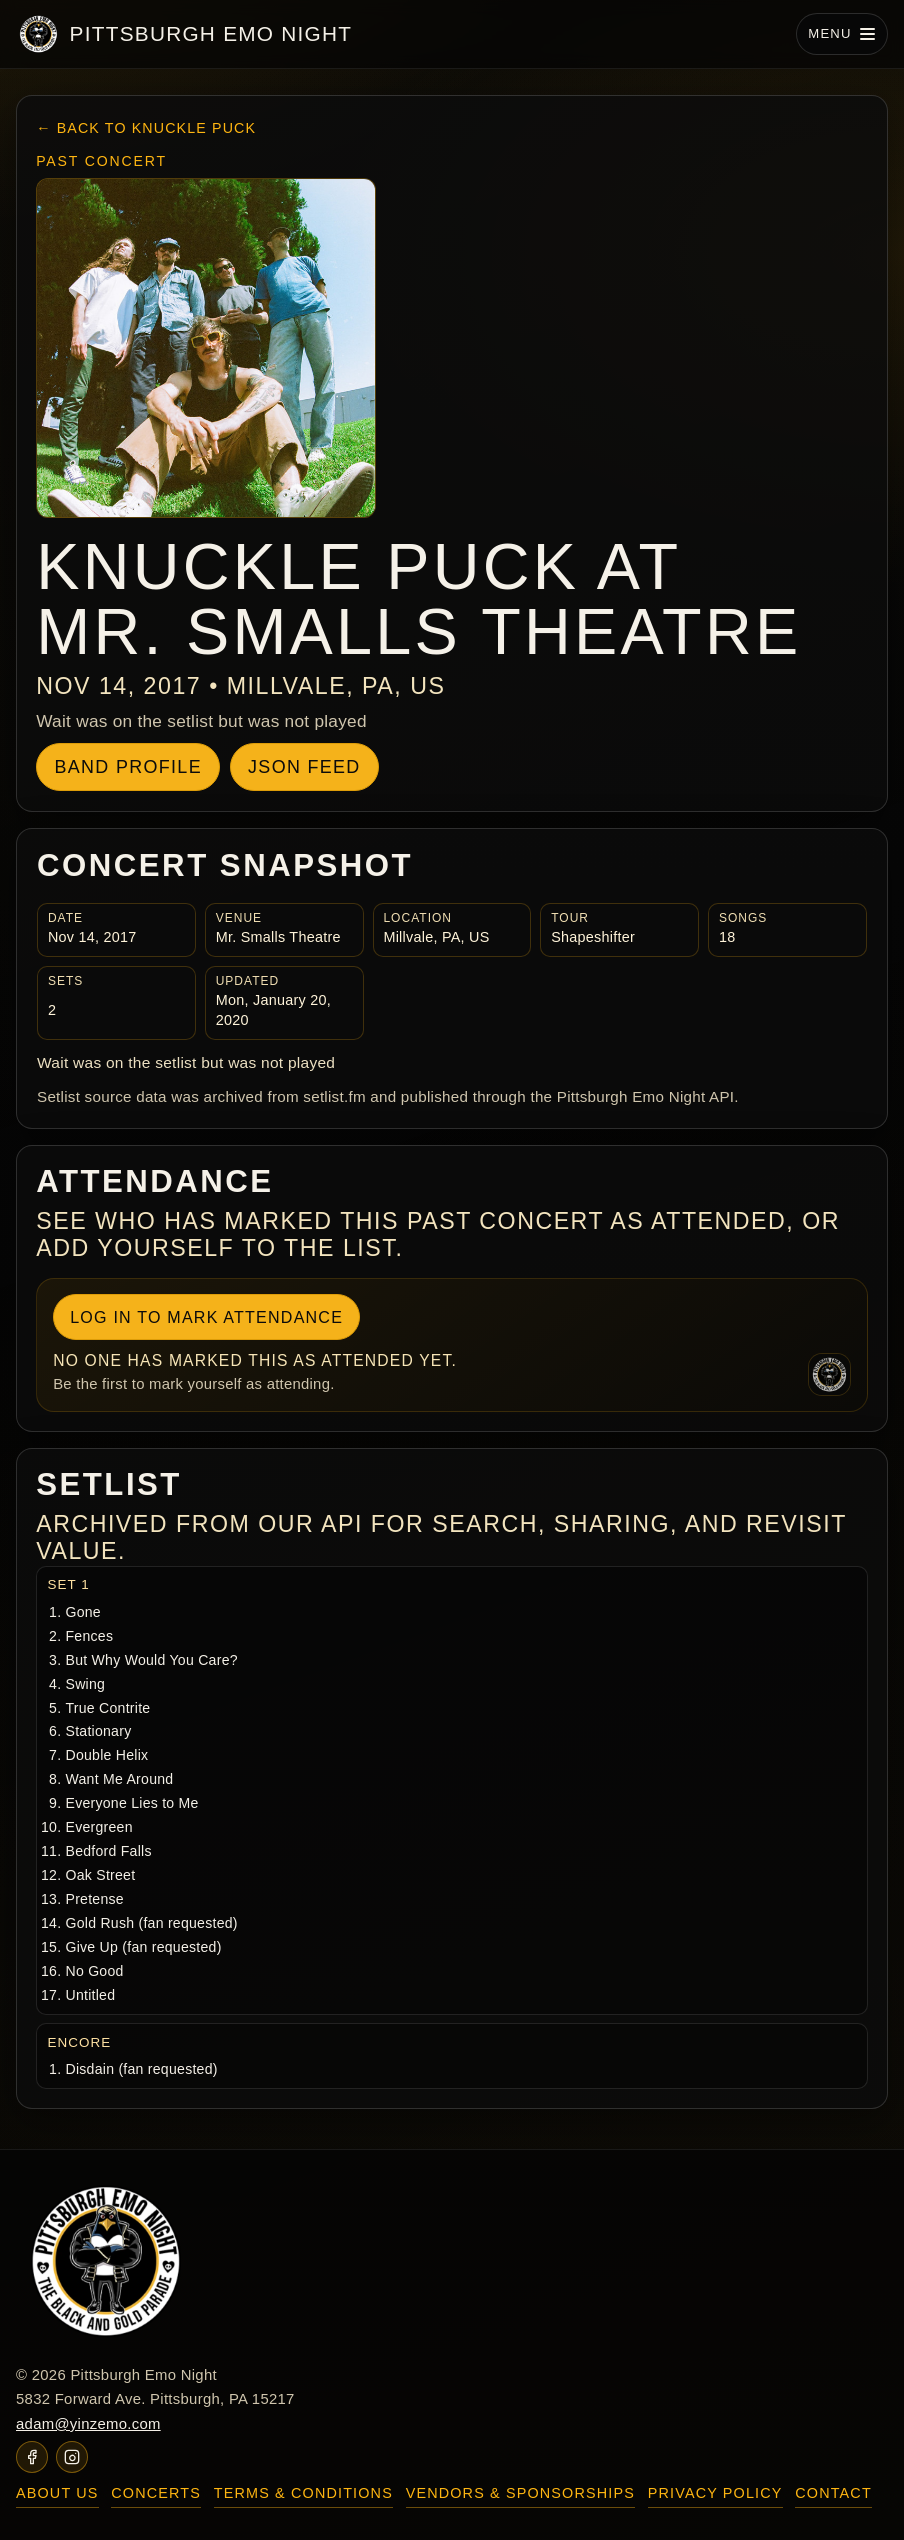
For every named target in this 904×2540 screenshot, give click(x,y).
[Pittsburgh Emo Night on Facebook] (32, 2457)
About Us (57, 2493)
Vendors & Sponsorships (520, 2493)
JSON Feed (304, 767)
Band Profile (127, 767)
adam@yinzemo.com (88, 2424)
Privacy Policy (715, 2493)
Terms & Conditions (303, 2493)
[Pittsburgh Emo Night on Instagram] (72, 2457)
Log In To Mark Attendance (206, 1317)
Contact (833, 2493)
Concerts (156, 2493)
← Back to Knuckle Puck (146, 128)
